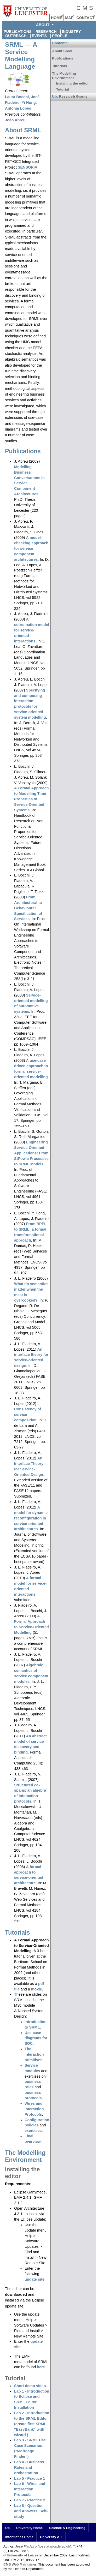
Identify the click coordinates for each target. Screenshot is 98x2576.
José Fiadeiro (26, 2546)
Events (39, 36)
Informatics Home (19, 2537)
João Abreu (15, 120)
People (59, 36)
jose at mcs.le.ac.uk (54, 2546)
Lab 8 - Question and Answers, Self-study (31, 2511)
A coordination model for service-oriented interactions (31, 630)
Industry (71, 31)
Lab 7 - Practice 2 (29, 2500)
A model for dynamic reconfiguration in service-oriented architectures (31, 1518)
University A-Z (51, 2537)
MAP (69, 18)
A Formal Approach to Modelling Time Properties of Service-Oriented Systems (31, 799)
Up (7, 2528)
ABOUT (42, 25)
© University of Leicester (23, 2555)
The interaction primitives (34, 2054)
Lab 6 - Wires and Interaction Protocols (29, 2489)
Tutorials (17, 1932)
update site (34, 2279)
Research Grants (73, 96)
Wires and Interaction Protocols (34, 2108)
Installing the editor (72, 83)
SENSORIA (27, 167)
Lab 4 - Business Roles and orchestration (29, 2467)
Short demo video (30, 2386)
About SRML (23, 130)
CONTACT (85, 18)
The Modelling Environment (25, 2156)
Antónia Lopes (18, 108)
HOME (56, 18)
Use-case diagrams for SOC (36, 2038)
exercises (33, 2130)
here (41, 2367)
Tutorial (15, 2378)
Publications (18, 31)
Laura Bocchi (17, 97)
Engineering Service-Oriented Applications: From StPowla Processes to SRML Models (31, 1153)
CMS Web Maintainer (19, 2564)
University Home (29, 2528)
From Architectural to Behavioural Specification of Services (28, 908)
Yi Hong (29, 102)
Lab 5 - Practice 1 (29, 2478)
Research (46, 31)
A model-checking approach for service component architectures (31, 548)
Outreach (16, 36)
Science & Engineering (67, 2528)
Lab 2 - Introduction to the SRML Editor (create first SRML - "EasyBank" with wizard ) (31, 2424)
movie (36, 1989)
